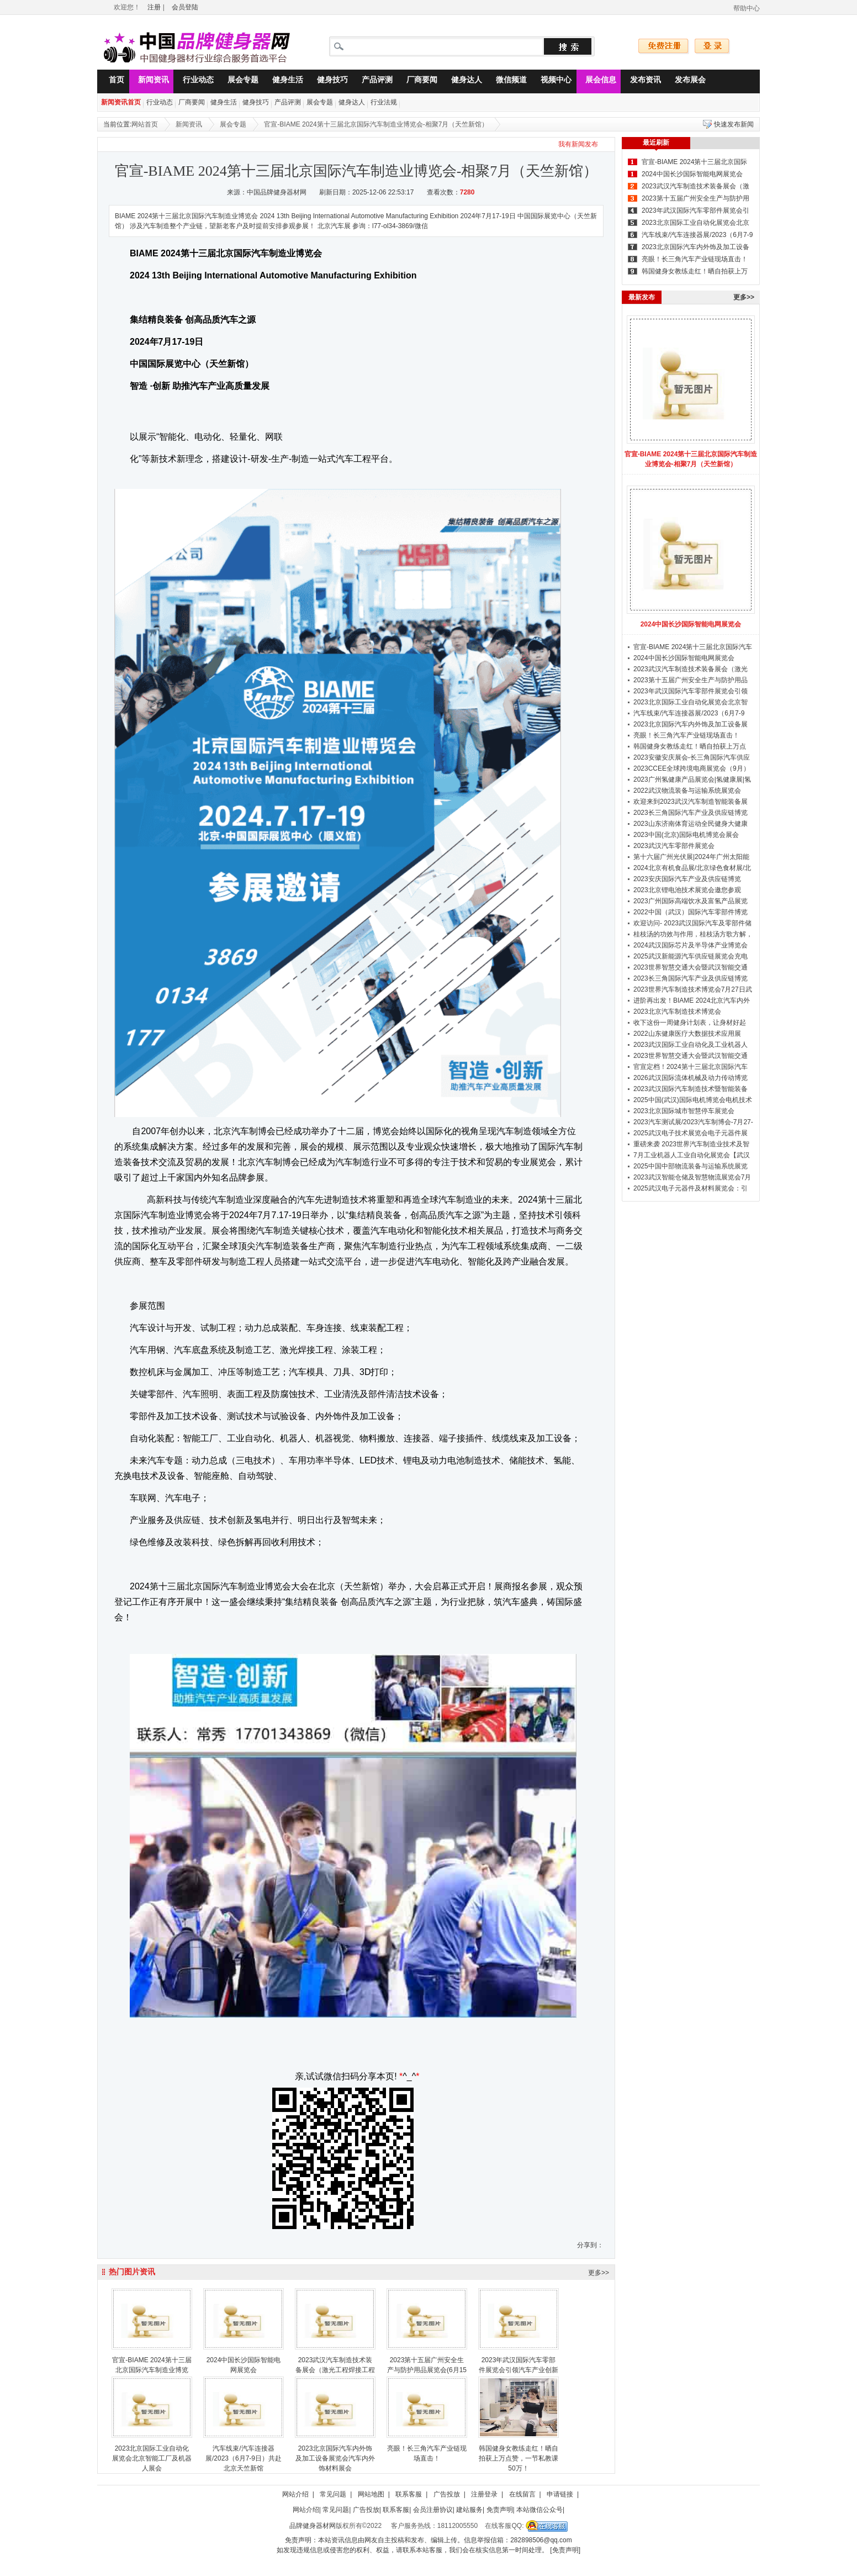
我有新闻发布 (578, 144)
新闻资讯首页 (121, 102)
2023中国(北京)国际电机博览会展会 (686, 835)
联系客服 (408, 2494)
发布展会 (686, 81)
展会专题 (238, 81)
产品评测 (373, 81)
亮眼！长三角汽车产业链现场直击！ (695, 259)
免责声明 (499, 2510)
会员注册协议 (433, 2510)
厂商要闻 (417, 81)
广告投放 (446, 2494)
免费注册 (663, 46)
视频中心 (552, 81)
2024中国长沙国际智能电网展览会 (692, 174)
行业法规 (384, 102)
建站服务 (469, 2510)
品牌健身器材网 (312, 2526)
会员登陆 (185, 7)
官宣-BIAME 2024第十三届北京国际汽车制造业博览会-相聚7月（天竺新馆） (376, 124)
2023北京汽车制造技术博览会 (677, 1011)
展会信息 (596, 81)
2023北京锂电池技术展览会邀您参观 (687, 890)
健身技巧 (328, 81)
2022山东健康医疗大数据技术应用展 (687, 1033)
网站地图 (371, 2494)
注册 (154, 7)
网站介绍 (295, 2494)
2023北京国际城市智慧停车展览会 (683, 1111)
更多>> (598, 2273)
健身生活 (283, 81)
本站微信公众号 (539, 2510)
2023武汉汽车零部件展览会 (674, 846)
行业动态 (194, 81)
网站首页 (144, 124)
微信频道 (507, 81)
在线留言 (522, 2494)
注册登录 (484, 2494)
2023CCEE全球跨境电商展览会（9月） (691, 768)
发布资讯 (641, 81)
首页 (112, 81)
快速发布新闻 (734, 124)
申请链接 (560, 2494)
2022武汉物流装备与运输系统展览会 (687, 790)
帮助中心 (746, 8)
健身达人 (462, 81)
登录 (712, 46)
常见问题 (333, 2494)
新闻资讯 (149, 81)
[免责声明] (565, 2550)
